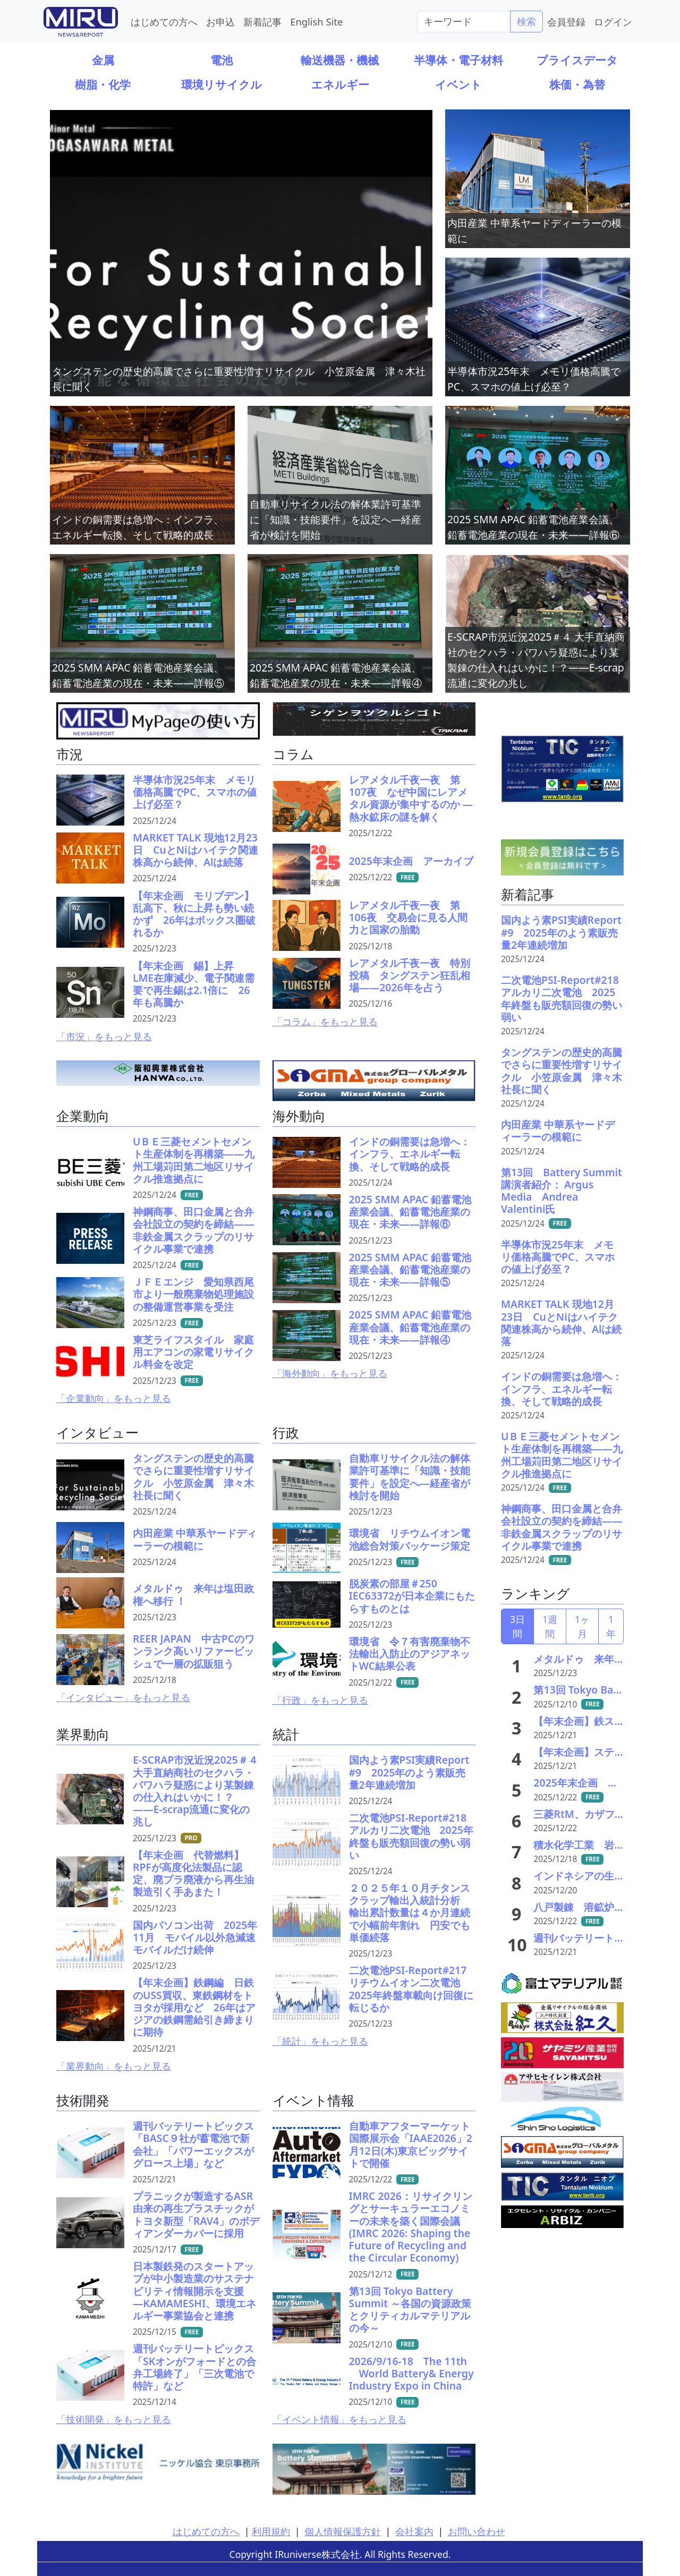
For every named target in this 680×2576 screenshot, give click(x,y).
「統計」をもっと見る (320, 2041)
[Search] (464, 21)
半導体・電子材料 (458, 59)
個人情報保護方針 (342, 2531)
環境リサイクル (221, 84)
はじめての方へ (164, 21)
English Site (316, 21)
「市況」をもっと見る (104, 1036)
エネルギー (340, 84)
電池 (221, 59)
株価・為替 (577, 84)
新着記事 (262, 21)
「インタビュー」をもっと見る (123, 1697)
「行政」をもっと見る (320, 1700)
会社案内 (414, 2531)
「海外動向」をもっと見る (330, 1373)
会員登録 (566, 21)
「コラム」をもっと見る (325, 1021)
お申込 (220, 21)
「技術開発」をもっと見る (113, 2419)
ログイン (613, 21)
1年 (611, 1626)
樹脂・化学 (103, 84)
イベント (458, 84)
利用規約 (271, 2531)
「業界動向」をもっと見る (113, 2066)
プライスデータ (577, 59)
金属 (103, 59)
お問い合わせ (476, 2531)
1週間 (549, 1626)
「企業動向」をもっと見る (113, 1398)
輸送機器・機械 (340, 59)
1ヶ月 (582, 1626)
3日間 (517, 1626)
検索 (526, 21)
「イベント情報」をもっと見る (339, 2419)
